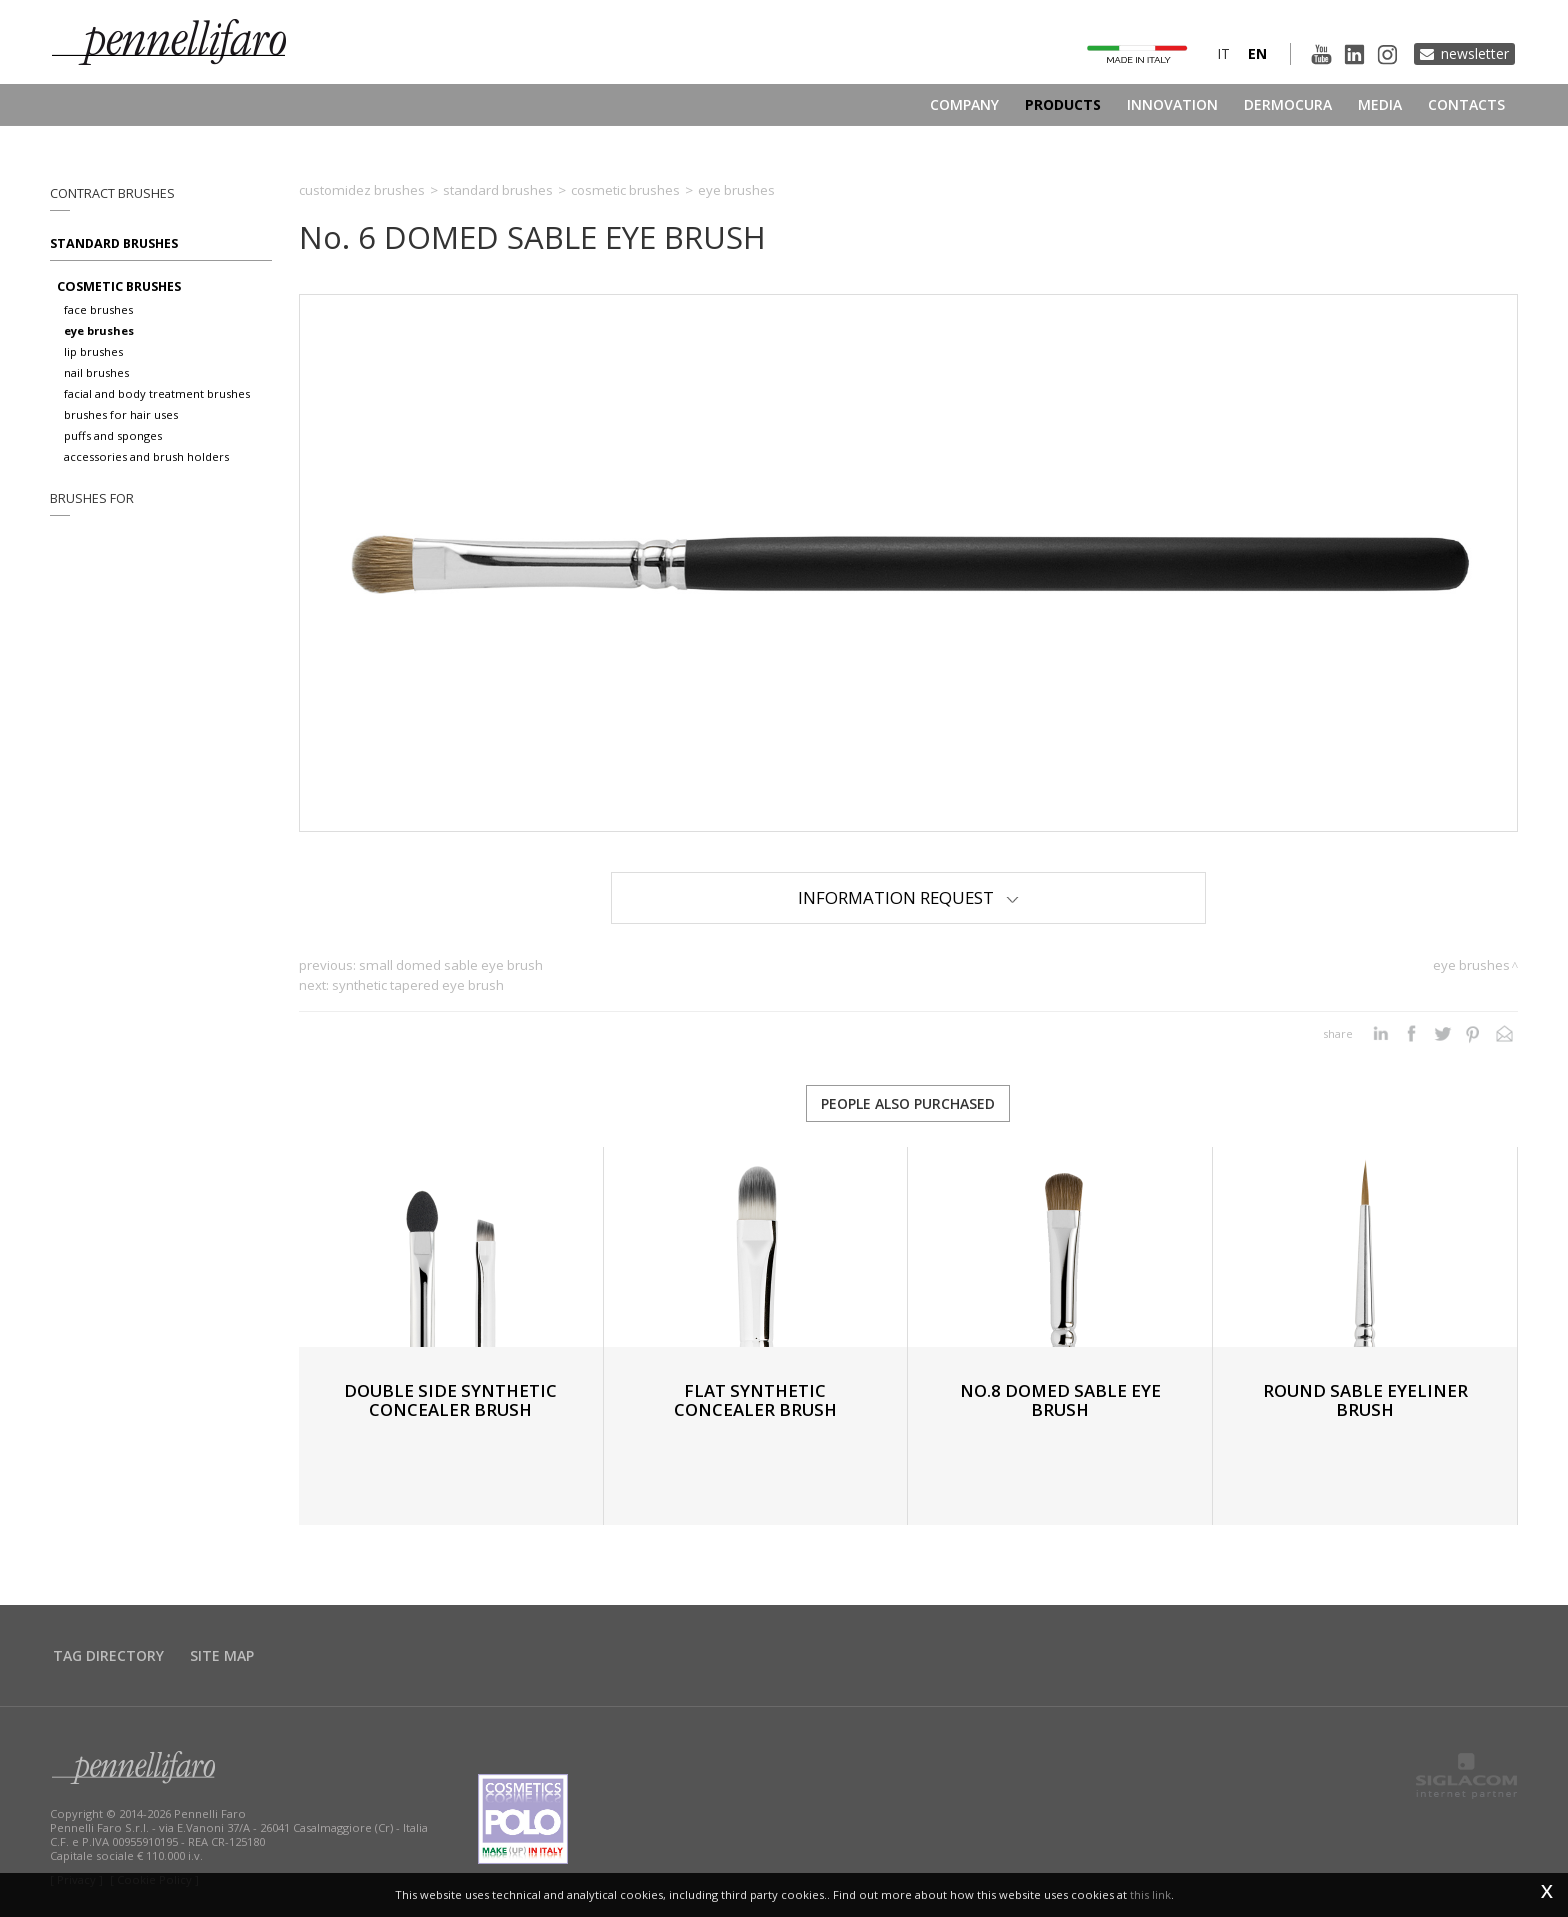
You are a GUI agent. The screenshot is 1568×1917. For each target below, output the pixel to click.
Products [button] (1063, 104)
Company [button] (964, 104)
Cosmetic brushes (119, 286)
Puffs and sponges (113, 435)
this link (1150, 1894)
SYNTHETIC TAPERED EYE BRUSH (418, 985)
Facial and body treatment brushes (157, 393)
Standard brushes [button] (114, 243)
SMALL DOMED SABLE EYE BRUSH (451, 965)
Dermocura (1288, 104)
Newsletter (1475, 53)
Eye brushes (99, 330)
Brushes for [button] (92, 498)
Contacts (1466, 104)
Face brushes (98, 309)
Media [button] (1380, 104)
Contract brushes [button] (112, 193)
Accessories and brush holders (146, 456)
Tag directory (108, 1655)
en (1257, 53)
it (1223, 53)
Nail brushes (96, 372)
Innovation (1172, 104)
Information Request (908, 897)
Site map (222, 1655)
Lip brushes (93, 351)
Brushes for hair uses (121, 414)
